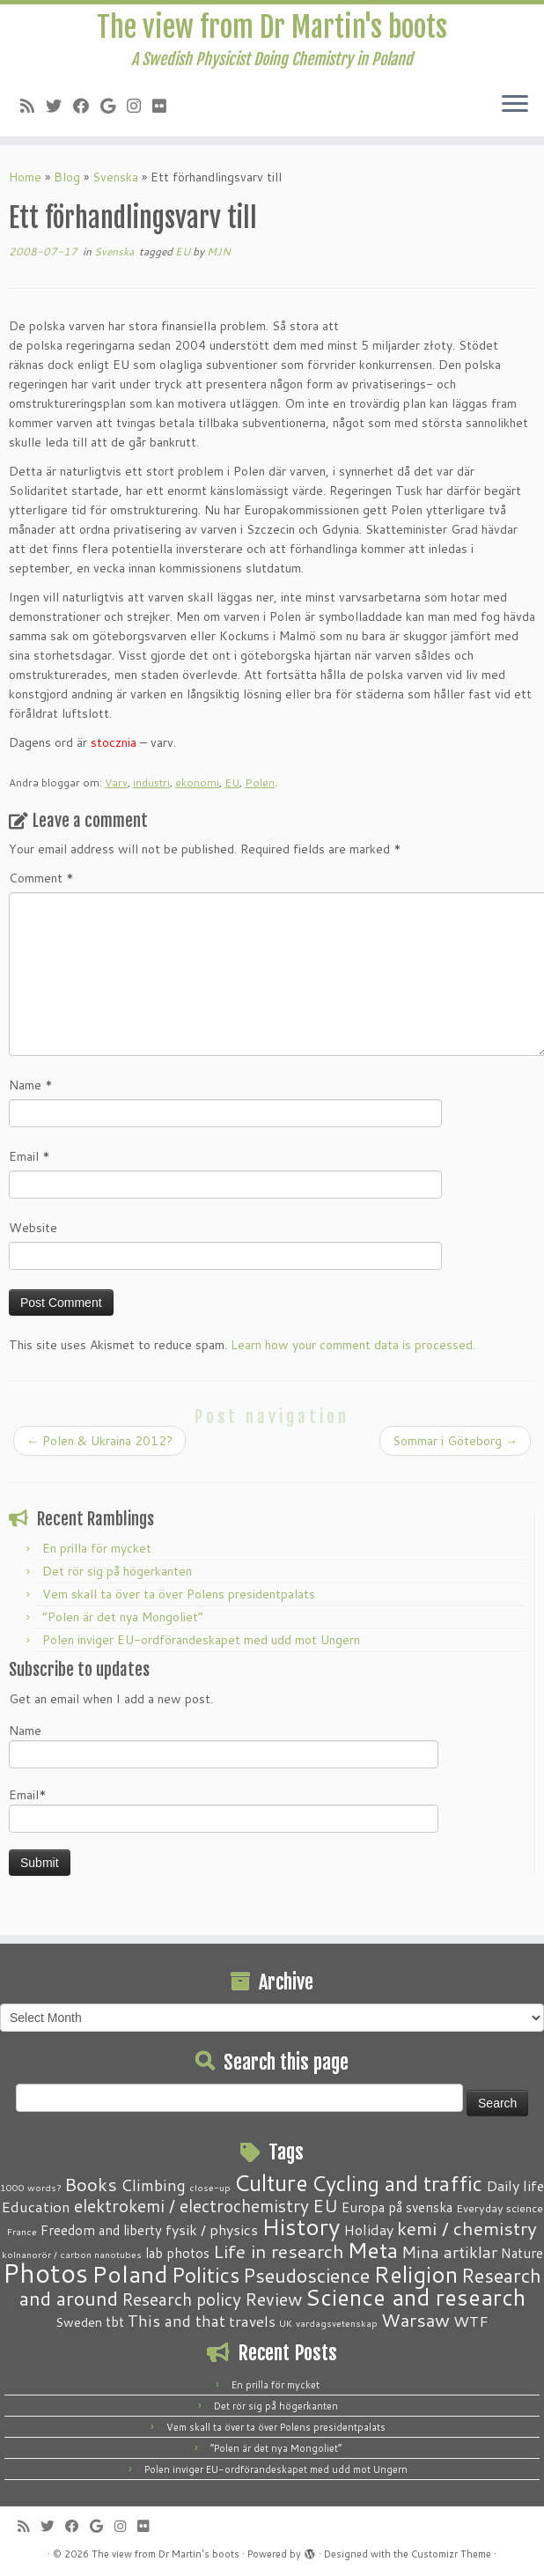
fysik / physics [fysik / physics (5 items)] (211, 2229)
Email (29, 1156)
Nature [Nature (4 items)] (522, 2252)
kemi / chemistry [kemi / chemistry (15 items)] (467, 2228)
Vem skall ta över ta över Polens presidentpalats (178, 1594)
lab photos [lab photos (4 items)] (177, 2252)
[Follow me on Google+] (113, 105)
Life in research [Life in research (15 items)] (278, 2251)
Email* (223, 1809)
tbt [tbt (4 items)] (115, 2321)
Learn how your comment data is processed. (353, 1345)
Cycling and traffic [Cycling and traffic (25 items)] (397, 2183)
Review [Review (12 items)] (273, 2298)
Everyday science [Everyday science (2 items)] (499, 2208)
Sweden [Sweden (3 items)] (78, 2322)
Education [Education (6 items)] (35, 2206)
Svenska (115, 177)
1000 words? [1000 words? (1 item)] (30, 2187)
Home (25, 177)
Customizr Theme (451, 2554)
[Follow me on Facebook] (86, 105)
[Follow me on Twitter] (59, 105)
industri (151, 782)
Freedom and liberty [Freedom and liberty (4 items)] (101, 2230)
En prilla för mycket (96, 1548)
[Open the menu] (515, 105)
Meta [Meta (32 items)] (373, 2249)
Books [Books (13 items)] (90, 2184)
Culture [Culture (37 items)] (271, 2182)
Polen (260, 782)
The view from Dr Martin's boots (272, 27)
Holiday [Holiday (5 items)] (368, 2229)
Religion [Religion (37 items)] (415, 2274)
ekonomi (197, 782)
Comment (41, 878)
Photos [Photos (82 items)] (45, 2273)
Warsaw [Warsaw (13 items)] (415, 2320)
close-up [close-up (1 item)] (210, 2187)
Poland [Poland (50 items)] (130, 2274)
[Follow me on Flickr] (165, 105)
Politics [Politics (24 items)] (205, 2275)
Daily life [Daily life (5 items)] (515, 2185)
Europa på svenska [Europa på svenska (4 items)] (397, 2207)
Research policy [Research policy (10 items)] (181, 2299)
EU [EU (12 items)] (325, 2205)
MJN (219, 251)
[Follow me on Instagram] (139, 105)
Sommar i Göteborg (455, 1441)
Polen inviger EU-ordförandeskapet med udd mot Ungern (201, 1640)
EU (184, 251)
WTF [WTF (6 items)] (471, 2320)
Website (33, 1227)
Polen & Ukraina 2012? (99, 1441)
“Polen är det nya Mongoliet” (122, 1617)
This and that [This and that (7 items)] (176, 2321)
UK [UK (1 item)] (285, 2322)
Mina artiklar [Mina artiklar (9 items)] (449, 2251)
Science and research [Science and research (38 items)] (415, 2297)
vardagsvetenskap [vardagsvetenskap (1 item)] (337, 2322)
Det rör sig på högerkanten (117, 1571)
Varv (116, 782)
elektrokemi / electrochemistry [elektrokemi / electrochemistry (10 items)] (191, 2206)
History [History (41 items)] (300, 2226)
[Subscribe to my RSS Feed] (33, 105)
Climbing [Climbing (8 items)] (153, 2185)
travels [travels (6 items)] (252, 2320)
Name (31, 1085)
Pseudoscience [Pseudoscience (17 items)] (306, 2275)
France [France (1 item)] (22, 2231)
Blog (67, 177)
